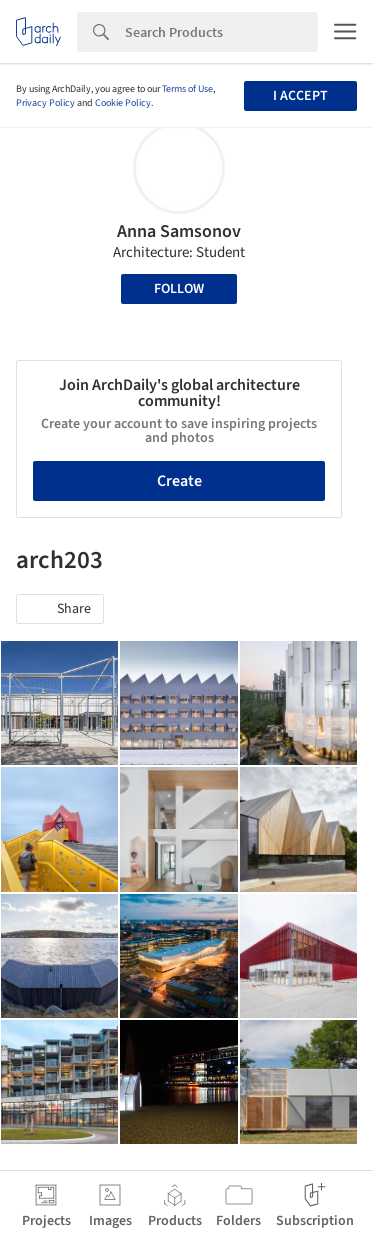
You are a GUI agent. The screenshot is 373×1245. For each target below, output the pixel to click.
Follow (179, 289)
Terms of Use (187, 89)
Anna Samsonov (179, 231)
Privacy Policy (45, 103)
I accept (300, 96)
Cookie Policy (123, 103)
